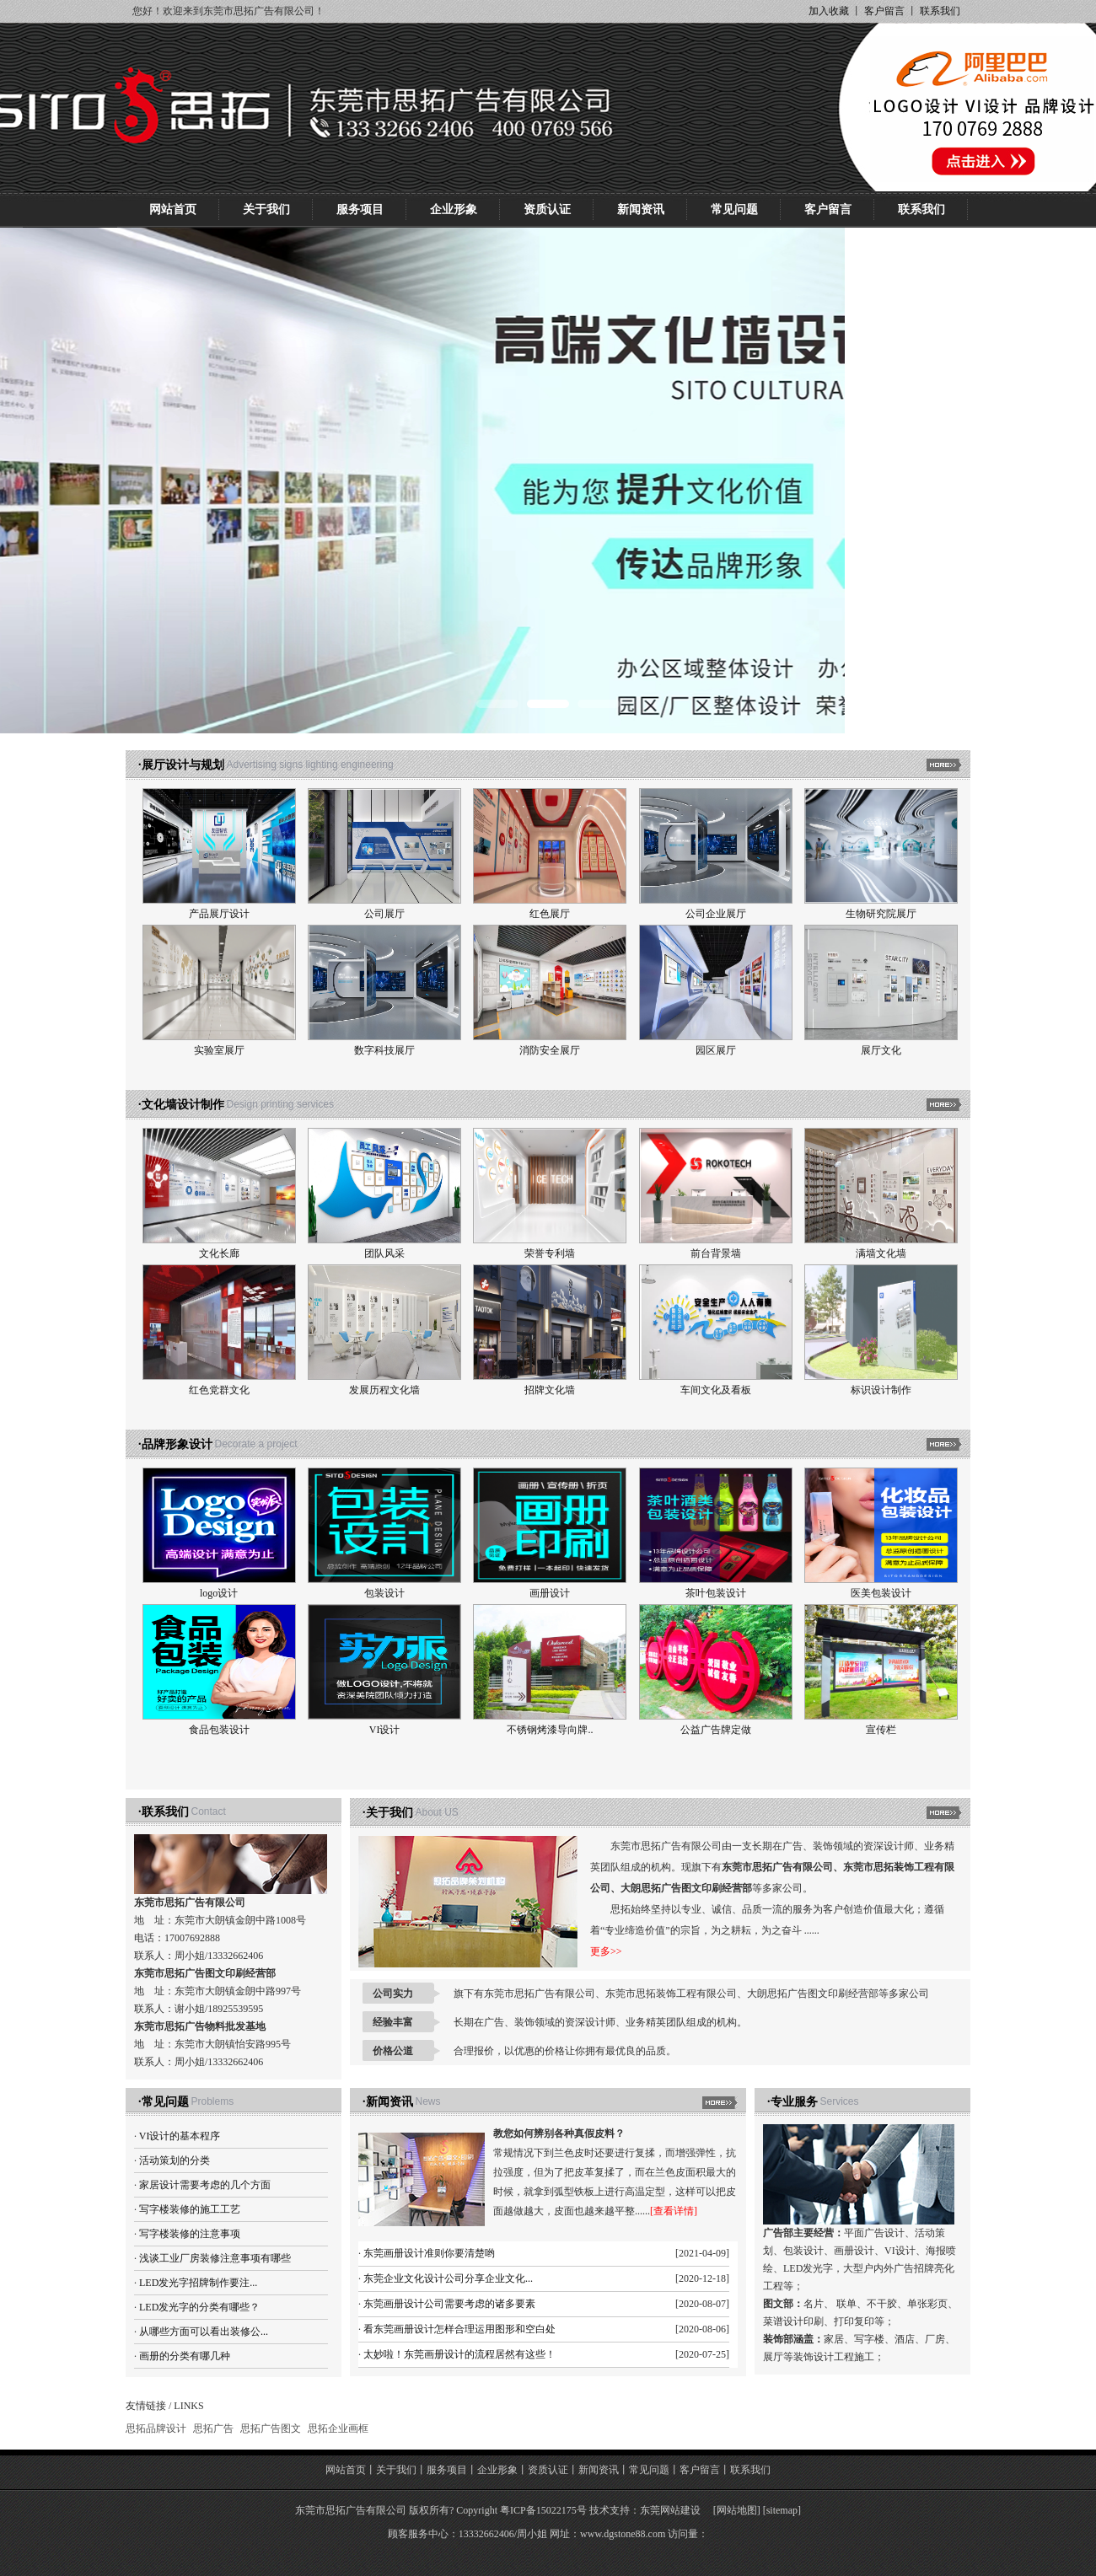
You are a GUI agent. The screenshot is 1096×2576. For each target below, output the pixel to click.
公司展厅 (384, 914)
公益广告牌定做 (715, 1730)
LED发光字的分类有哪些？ (199, 2307)
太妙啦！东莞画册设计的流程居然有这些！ (459, 2354)
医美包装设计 (881, 1593)
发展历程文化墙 (384, 1390)
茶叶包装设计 (715, 1593)
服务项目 (360, 209)
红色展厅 (549, 914)
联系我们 (940, 11)
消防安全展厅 (549, 1050)
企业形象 (453, 209)
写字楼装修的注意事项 (189, 2234)
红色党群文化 (219, 1390)
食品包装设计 (219, 1730)
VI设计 (384, 1730)
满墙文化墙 (881, 1253)
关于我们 (266, 209)
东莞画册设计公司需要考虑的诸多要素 (449, 2304)
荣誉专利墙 (549, 1253)
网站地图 (737, 2510)
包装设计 (384, 1593)
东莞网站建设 (670, 2510)
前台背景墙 (715, 1253)
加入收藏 (829, 11)
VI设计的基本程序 (180, 2136)
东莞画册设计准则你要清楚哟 (429, 2253)
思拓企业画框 (338, 2428)
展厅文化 (881, 1050)
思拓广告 (213, 2428)
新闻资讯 (640, 209)
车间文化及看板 (715, 1390)
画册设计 (549, 1593)
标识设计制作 (881, 1390)
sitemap (782, 2510)
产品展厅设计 (219, 914)
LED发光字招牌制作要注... (198, 2283)
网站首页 (172, 209)
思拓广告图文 (270, 2428)
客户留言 (884, 11)
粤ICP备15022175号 (543, 2510)
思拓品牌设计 (156, 2428)
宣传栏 (881, 1730)
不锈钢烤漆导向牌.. (550, 1730)
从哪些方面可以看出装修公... (203, 2331)
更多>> (606, 1951)
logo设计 (219, 1593)
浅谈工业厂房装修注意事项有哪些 (215, 2258)
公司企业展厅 (715, 914)
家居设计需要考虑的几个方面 (205, 2185)
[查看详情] (673, 2211)
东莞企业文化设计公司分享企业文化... (448, 2278)
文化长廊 (219, 1253)
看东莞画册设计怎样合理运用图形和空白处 (459, 2329)
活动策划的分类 (174, 2160)
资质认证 (547, 209)
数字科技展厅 (384, 1050)
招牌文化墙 (549, 1390)
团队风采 (384, 1253)
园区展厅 (716, 1050)
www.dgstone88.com (622, 2534)
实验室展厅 (219, 1050)
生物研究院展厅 (881, 914)
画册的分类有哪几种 (184, 2356)
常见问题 (734, 209)
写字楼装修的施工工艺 (189, 2209)
